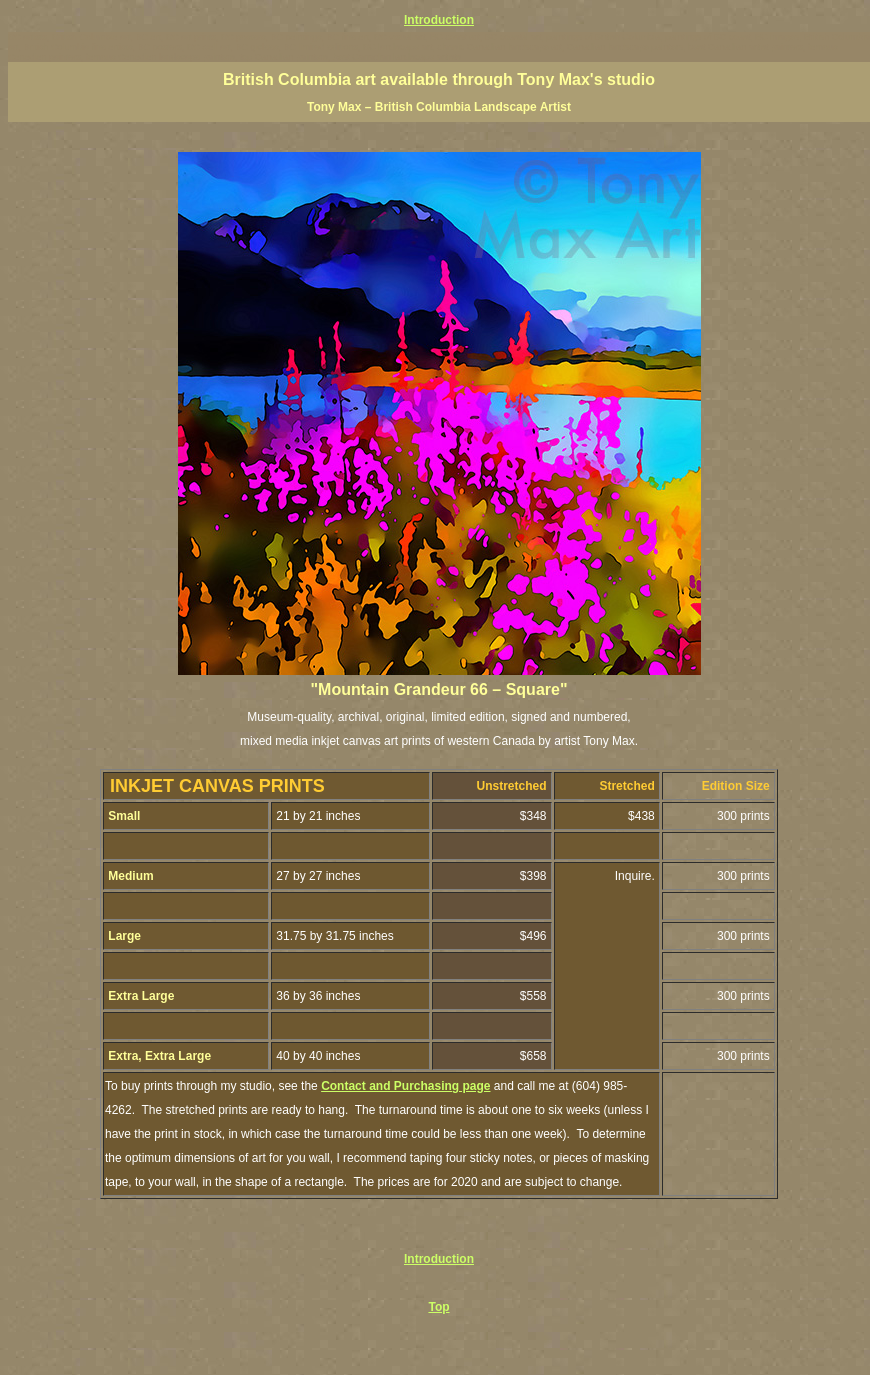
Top (438, 1307)
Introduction (439, 20)
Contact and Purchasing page (405, 1086)
